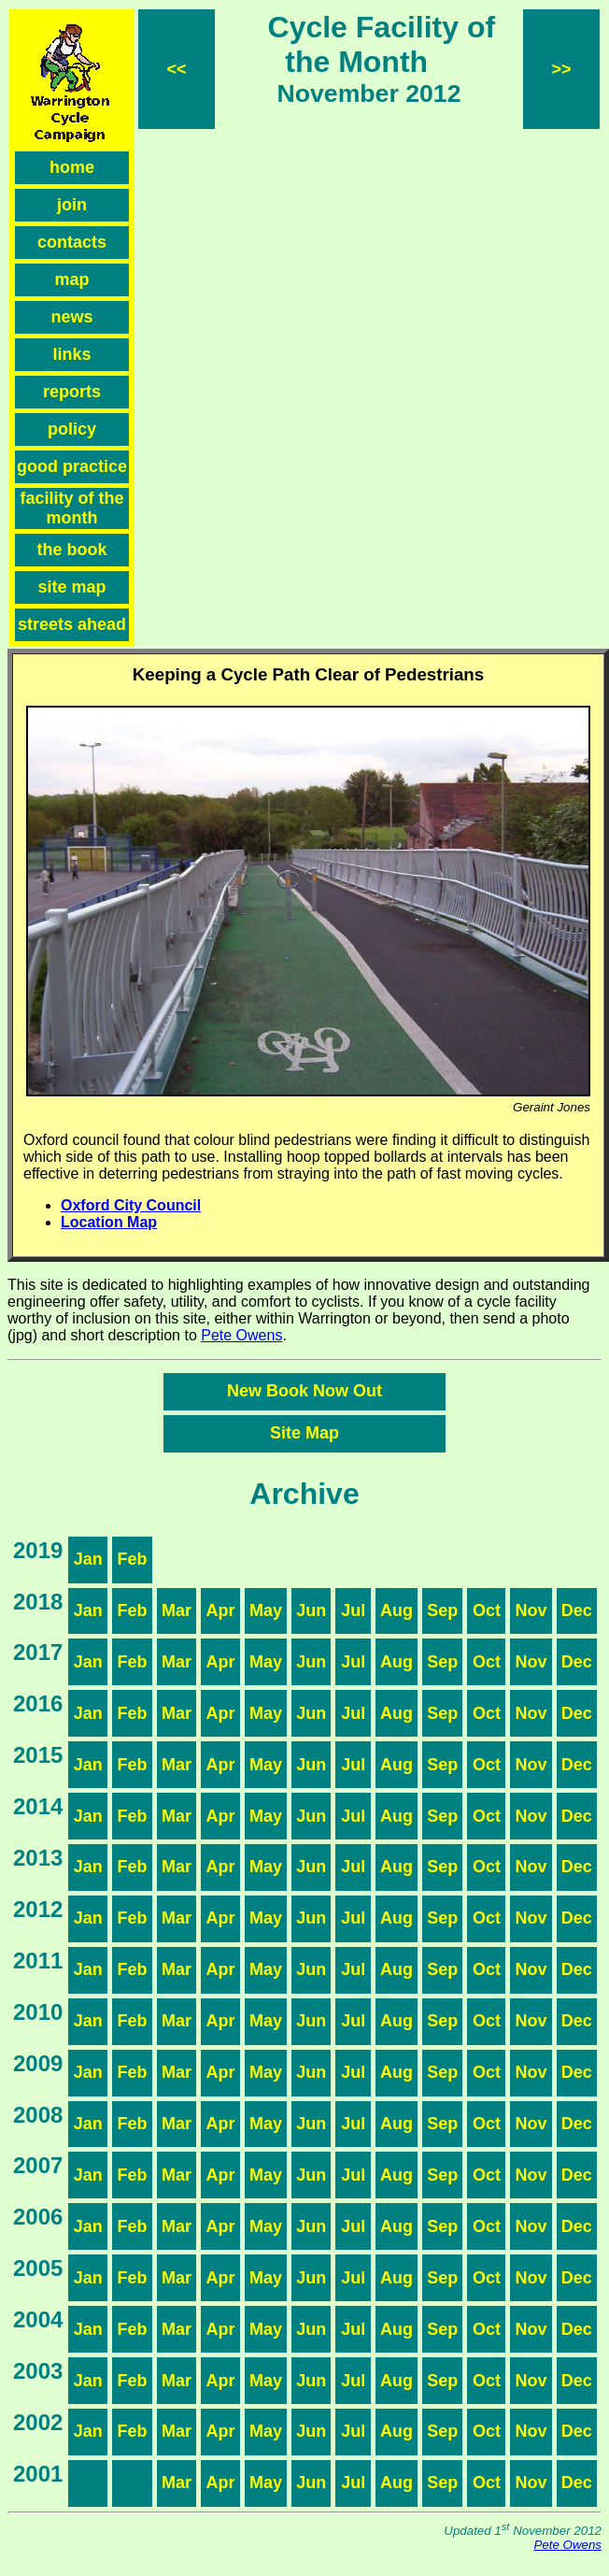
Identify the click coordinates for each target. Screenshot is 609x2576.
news (71, 317)
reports (72, 391)
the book (72, 549)
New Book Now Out (304, 1390)
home (72, 167)
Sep (442, 1610)
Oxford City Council (131, 1205)
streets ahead (72, 624)
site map (71, 587)
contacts (71, 242)
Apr (220, 1610)
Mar (176, 1610)
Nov (530, 1610)
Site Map (304, 1433)
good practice (72, 466)
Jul (353, 1610)
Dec (576, 1610)
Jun (311, 1610)
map (71, 279)
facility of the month (71, 508)
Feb (132, 1559)
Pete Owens (241, 1335)
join (72, 204)
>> (561, 69)
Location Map (109, 1222)
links (71, 354)
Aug (396, 1610)
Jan (88, 1559)
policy (72, 429)
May (265, 1610)
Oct (487, 1610)
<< (176, 69)
